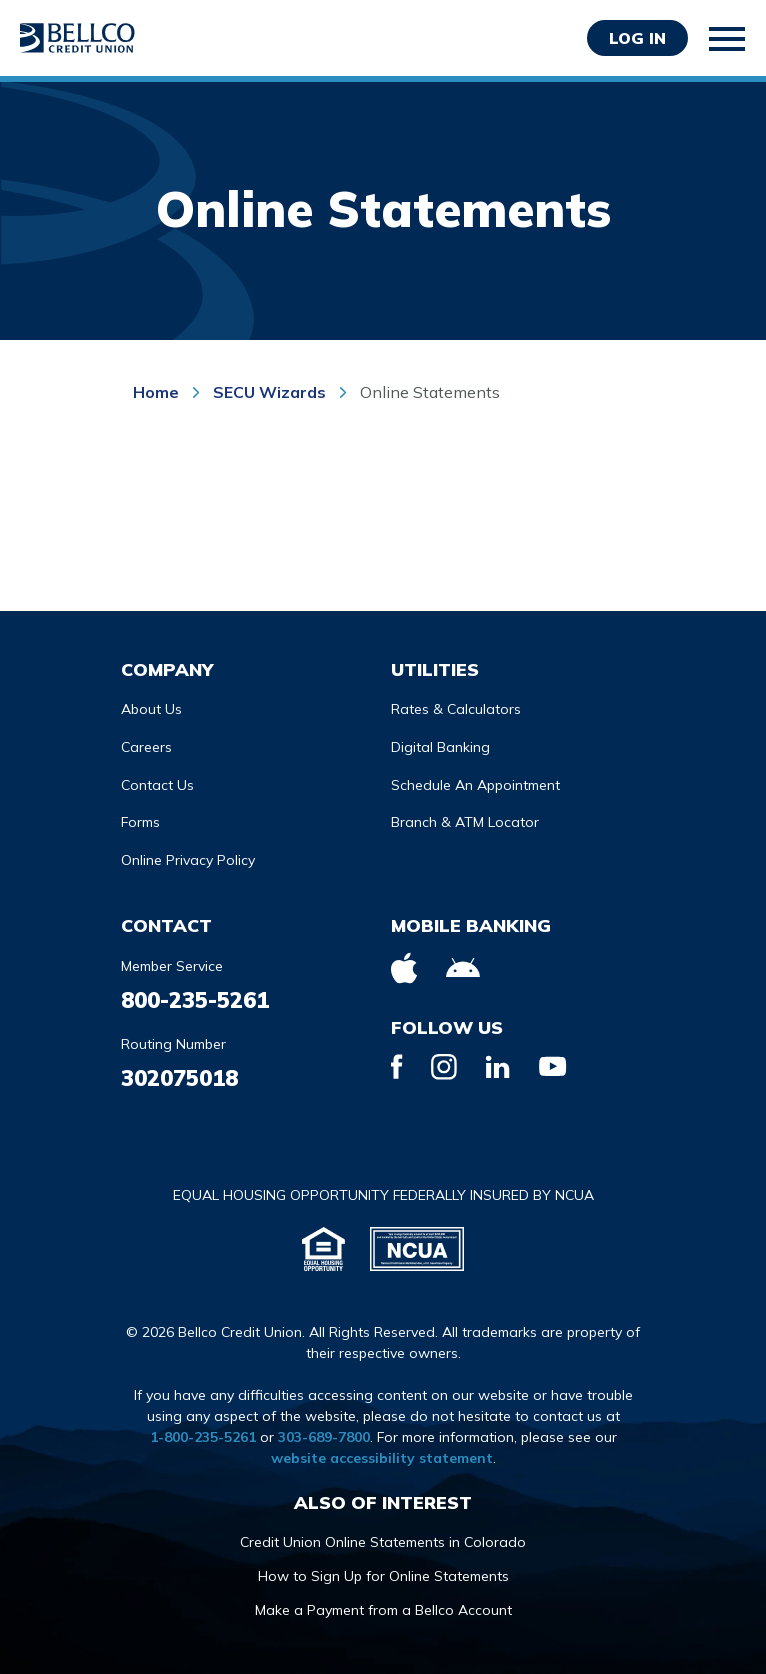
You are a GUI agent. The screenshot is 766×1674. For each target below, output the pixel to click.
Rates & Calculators (456, 709)
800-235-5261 (195, 1000)
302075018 (179, 1078)
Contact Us (157, 785)
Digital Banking (440, 747)
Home (158, 392)
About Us (151, 709)
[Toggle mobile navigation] (728, 39)
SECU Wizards (269, 392)
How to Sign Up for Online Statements (383, 1576)
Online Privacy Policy (188, 860)
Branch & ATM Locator (465, 822)
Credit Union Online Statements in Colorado (383, 1542)
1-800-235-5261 (203, 1437)
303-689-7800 (324, 1437)
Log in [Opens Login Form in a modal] (637, 38)
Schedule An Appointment (475, 785)
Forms (140, 822)
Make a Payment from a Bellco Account (383, 1610)
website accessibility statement (382, 1458)
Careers (146, 747)
